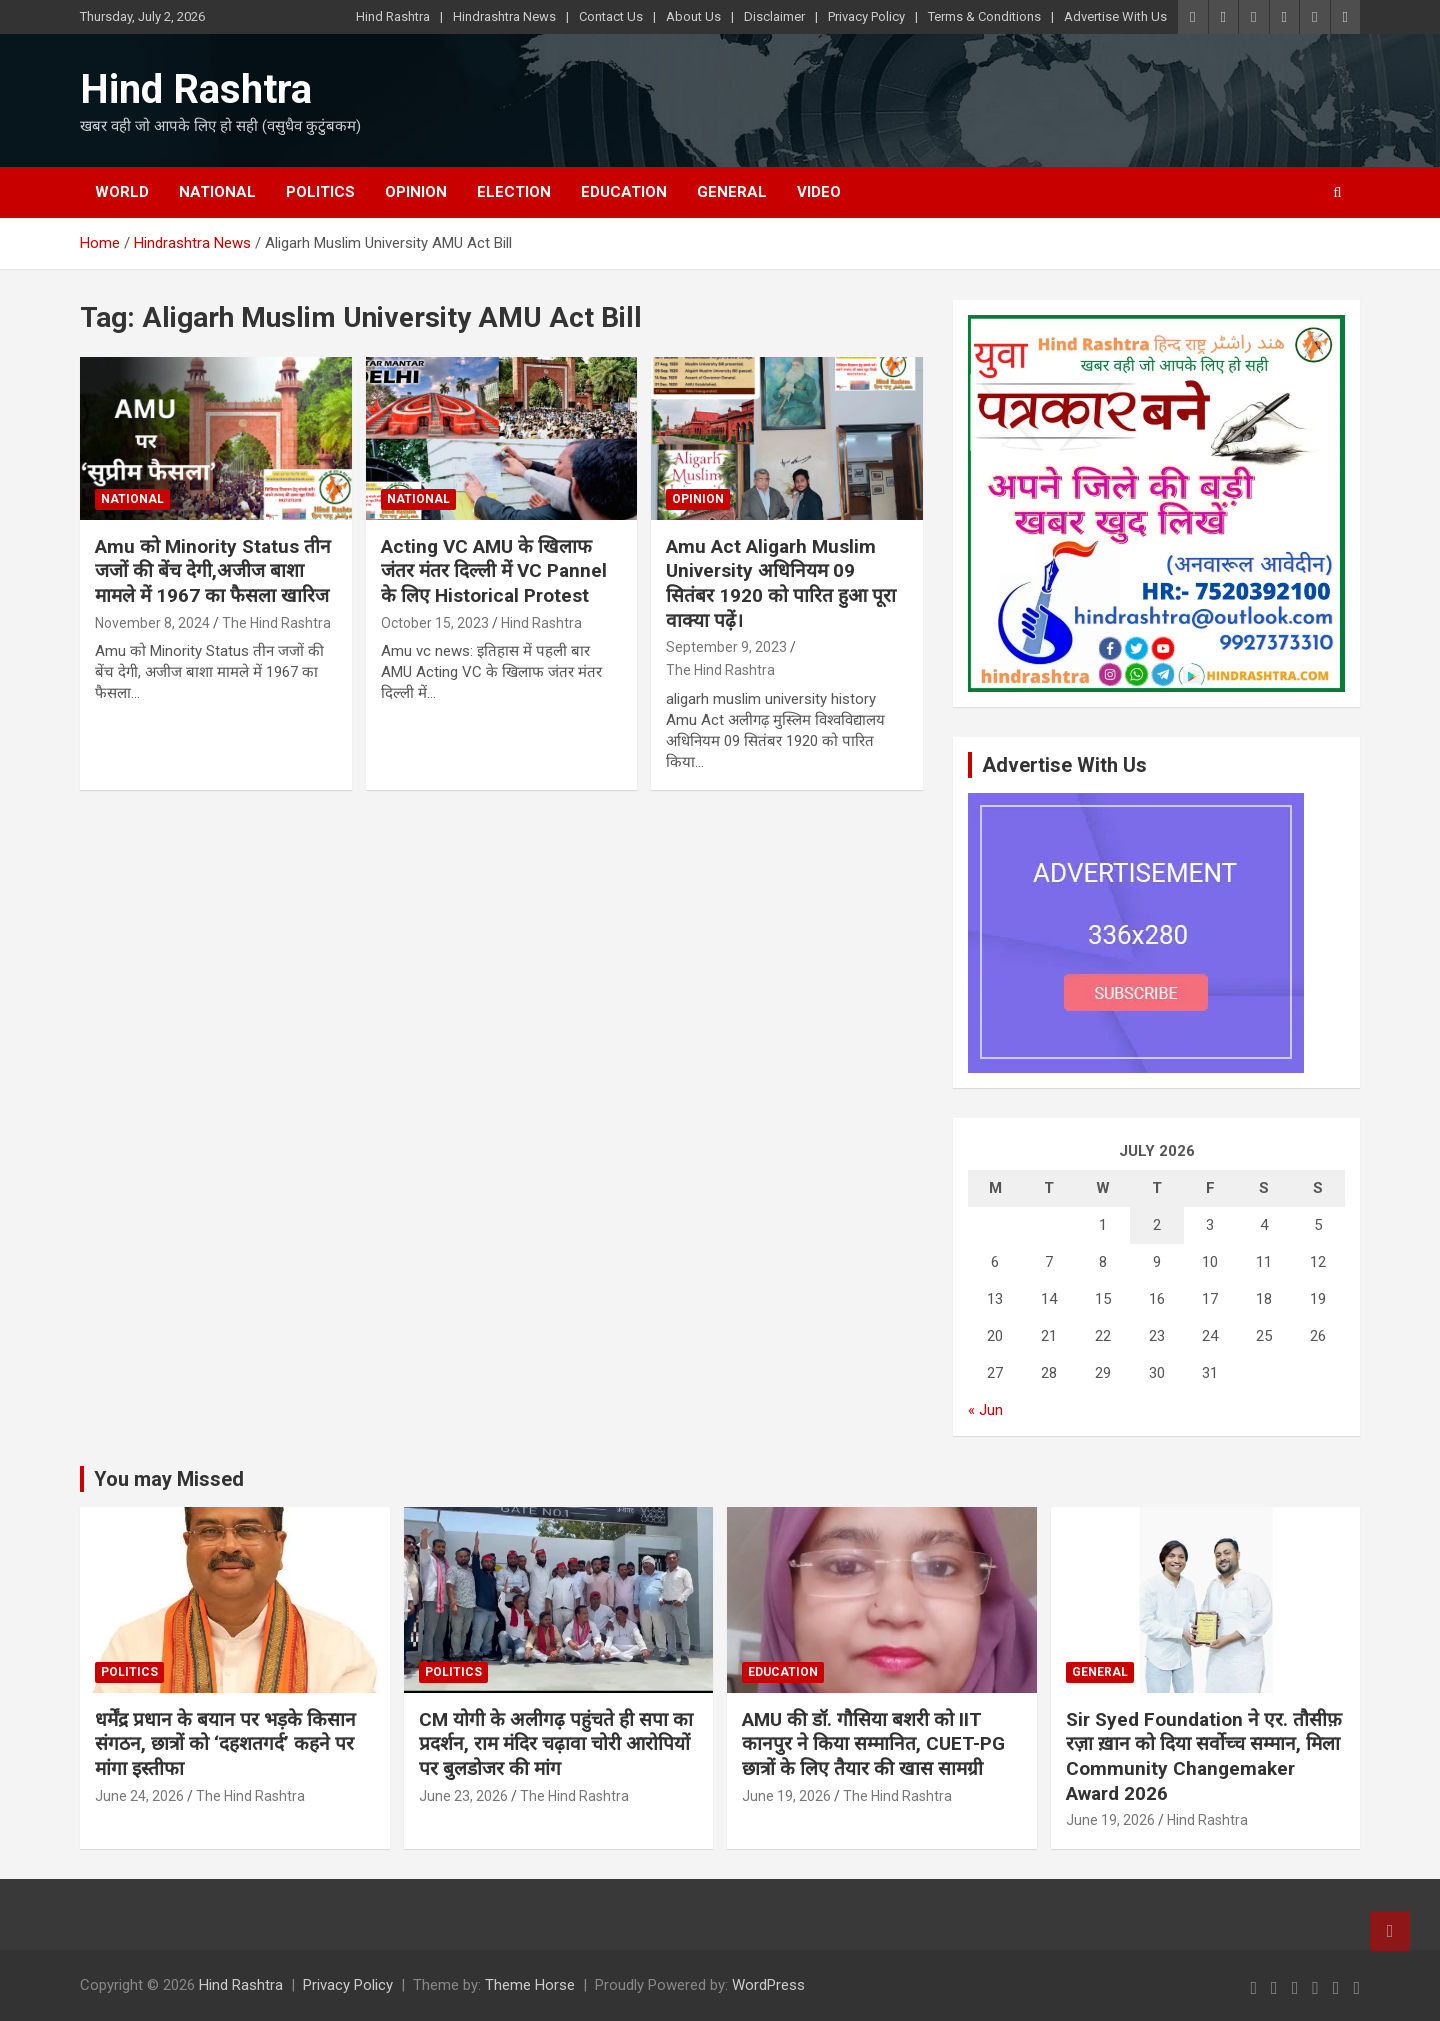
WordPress (768, 1985)
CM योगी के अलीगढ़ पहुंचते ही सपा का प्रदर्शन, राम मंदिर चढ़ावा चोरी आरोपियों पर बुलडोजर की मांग (556, 1744)
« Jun (985, 1410)
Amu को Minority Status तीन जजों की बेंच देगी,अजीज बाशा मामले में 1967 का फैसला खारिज (213, 571)
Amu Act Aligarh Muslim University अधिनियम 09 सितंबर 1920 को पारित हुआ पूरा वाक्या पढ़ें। (781, 583)
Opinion (416, 192)
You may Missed (169, 1479)
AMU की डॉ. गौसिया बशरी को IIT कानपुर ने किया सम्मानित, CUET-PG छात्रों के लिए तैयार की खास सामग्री (873, 1744)
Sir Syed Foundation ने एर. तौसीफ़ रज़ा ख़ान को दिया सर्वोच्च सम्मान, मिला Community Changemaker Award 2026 (1204, 1756)
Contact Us (611, 16)
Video (819, 192)
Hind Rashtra (393, 16)
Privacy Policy (866, 16)
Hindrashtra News (504, 16)
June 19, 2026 (786, 1796)
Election (514, 192)
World (122, 192)
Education (624, 192)
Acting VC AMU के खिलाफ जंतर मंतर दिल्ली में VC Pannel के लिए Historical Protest (494, 571)
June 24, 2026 (139, 1796)
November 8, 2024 (152, 623)
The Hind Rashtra (276, 623)
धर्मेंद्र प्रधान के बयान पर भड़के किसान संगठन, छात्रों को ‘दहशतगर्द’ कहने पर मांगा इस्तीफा (225, 1744)
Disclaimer (774, 16)
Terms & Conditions (984, 16)
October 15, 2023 (435, 623)
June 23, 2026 (463, 1796)
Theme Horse (530, 1985)
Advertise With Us (1115, 16)
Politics (320, 192)
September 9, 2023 (726, 647)
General (732, 192)
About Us (693, 16)
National (217, 192)
